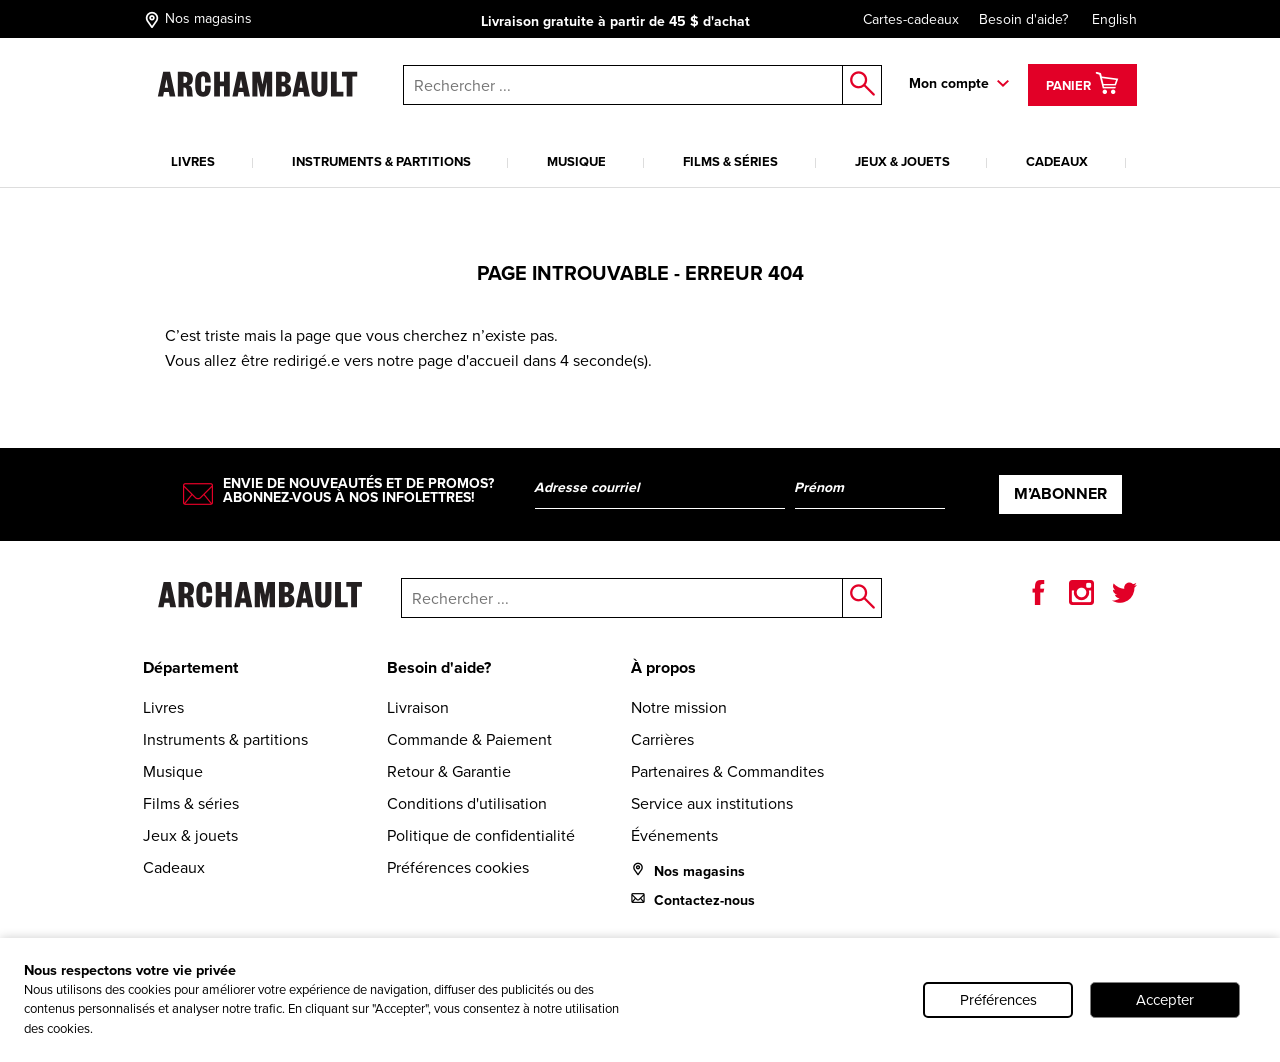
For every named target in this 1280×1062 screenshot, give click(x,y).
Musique (576, 161)
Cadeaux (1057, 161)
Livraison (418, 707)
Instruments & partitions (381, 161)
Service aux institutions (712, 803)
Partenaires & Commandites (727, 771)
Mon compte (949, 83)
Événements (674, 835)
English (1114, 19)
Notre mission (679, 707)
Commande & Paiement (469, 739)
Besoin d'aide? (1023, 19)
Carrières (662, 739)
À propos (663, 667)
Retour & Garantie (449, 771)
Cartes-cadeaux (900, 19)
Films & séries (730, 161)
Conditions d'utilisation (467, 803)
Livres (193, 161)
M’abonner (1060, 493)
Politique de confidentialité (481, 835)
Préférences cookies (458, 867)
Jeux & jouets (902, 161)
